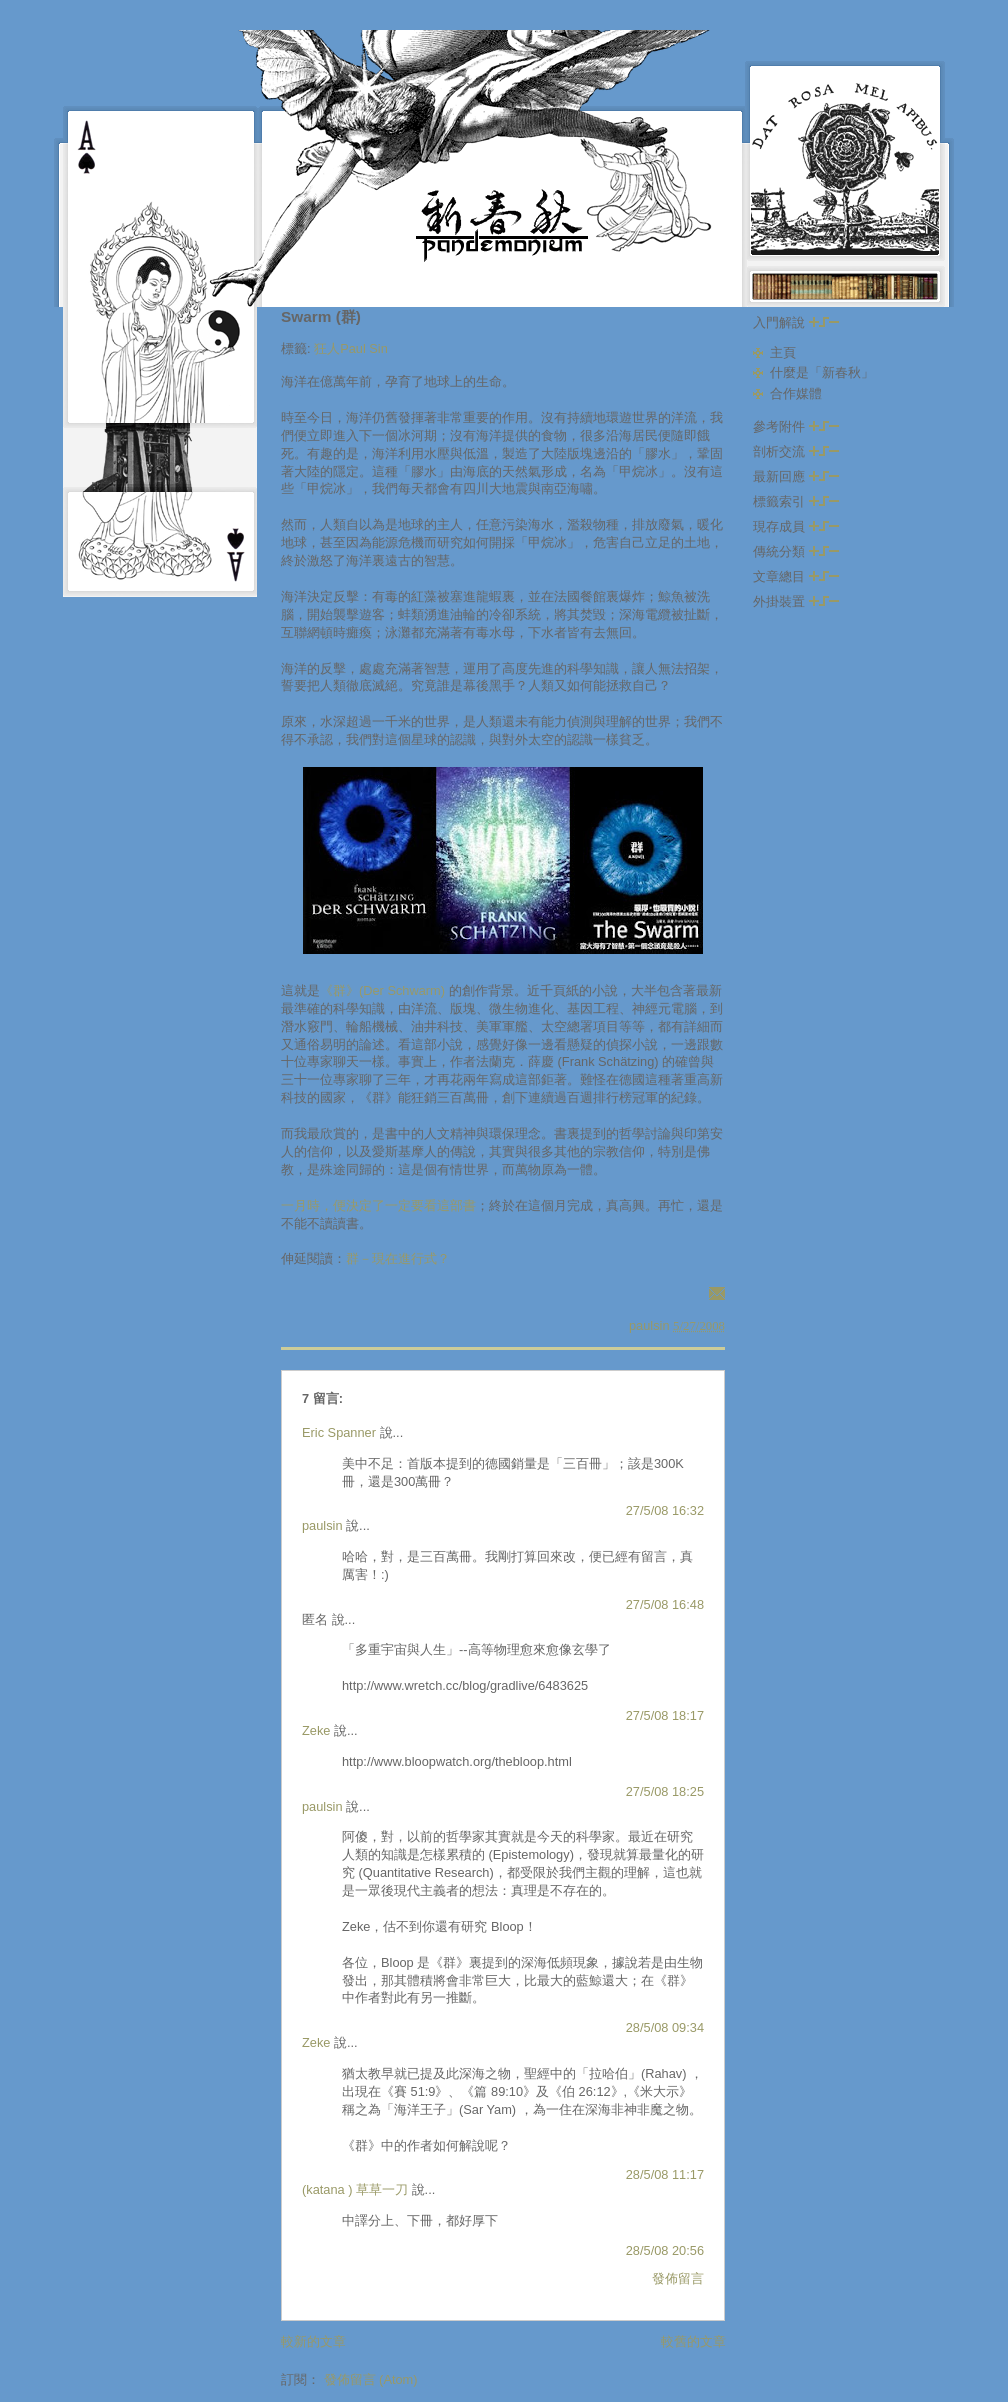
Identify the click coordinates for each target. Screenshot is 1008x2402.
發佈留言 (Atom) (371, 2379)
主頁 (783, 352)
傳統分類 (796, 551)
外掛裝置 (796, 601)
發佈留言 (678, 2278)
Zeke (316, 1730)
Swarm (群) (321, 316)
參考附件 (796, 426)
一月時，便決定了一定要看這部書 (378, 1205)
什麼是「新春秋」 (822, 372)
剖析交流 (796, 451)
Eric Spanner (339, 1432)
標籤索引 (796, 501)
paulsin (322, 1525)
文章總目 (796, 576)
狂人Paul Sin (351, 348)
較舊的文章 (693, 2341)
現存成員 (796, 526)
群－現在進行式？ (398, 1258)
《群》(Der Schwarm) (382, 990)
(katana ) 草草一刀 (355, 2189)
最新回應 (796, 476)
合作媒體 (796, 393)
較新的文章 (313, 2341)
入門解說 (796, 322)
